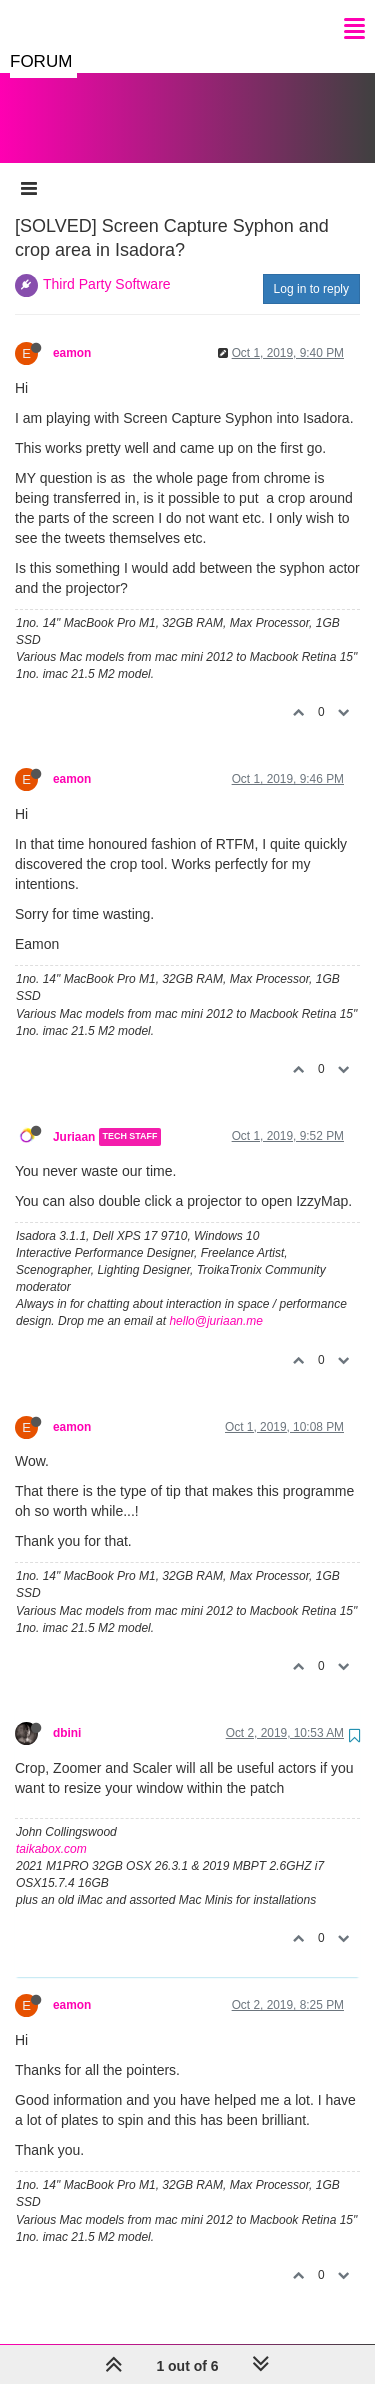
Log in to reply (311, 269)
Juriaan (74, 1117)
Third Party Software (107, 264)
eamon (72, 333)
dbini (67, 1713)
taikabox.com (51, 1829)
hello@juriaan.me (216, 1301)
